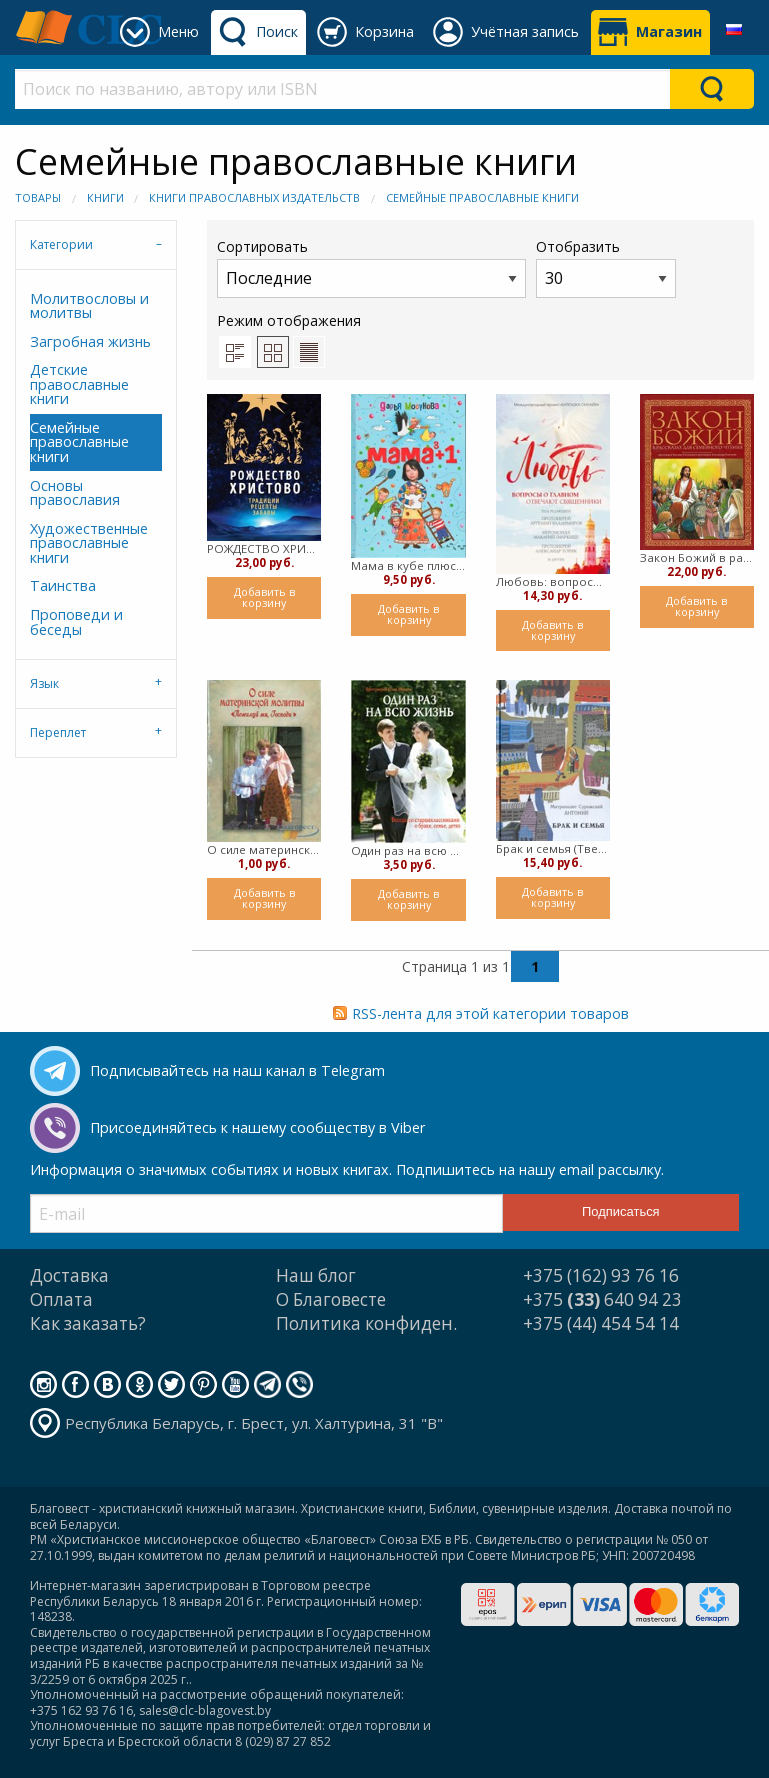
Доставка (69, 1275)
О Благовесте (331, 1299)
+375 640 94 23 (602, 1299)
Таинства (63, 585)
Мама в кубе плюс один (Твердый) (408, 565)
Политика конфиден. (366, 1323)
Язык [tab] (44, 683)
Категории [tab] (61, 244)
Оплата (61, 1299)
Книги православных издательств (254, 197)
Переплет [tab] (58, 732)
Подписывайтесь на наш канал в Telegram (237, 1070)
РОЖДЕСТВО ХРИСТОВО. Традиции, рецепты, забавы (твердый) (264, 548)
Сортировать (371, 267)
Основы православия (75, 492)
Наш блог (316, 1275)
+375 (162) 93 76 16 (601, 1275)
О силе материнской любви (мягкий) (264, 849)
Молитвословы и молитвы (89, 305)
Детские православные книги (79, 384)
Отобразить (606, 267)
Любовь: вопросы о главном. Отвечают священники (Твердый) (553, 581)
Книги (105, 197)
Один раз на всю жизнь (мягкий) (408, 850)
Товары (38, 197)
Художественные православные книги (89, 543)
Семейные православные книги (482, 197)
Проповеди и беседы (76, 621)
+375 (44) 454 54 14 (601, 1323)
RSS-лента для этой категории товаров (490, 1013)
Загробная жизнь (90, 341)
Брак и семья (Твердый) (553, 848)
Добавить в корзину (264, 597)
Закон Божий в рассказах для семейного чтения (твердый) (697, 557)
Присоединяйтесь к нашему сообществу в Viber (257, 1127)
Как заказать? (88, 1323)
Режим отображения (289, 320)
